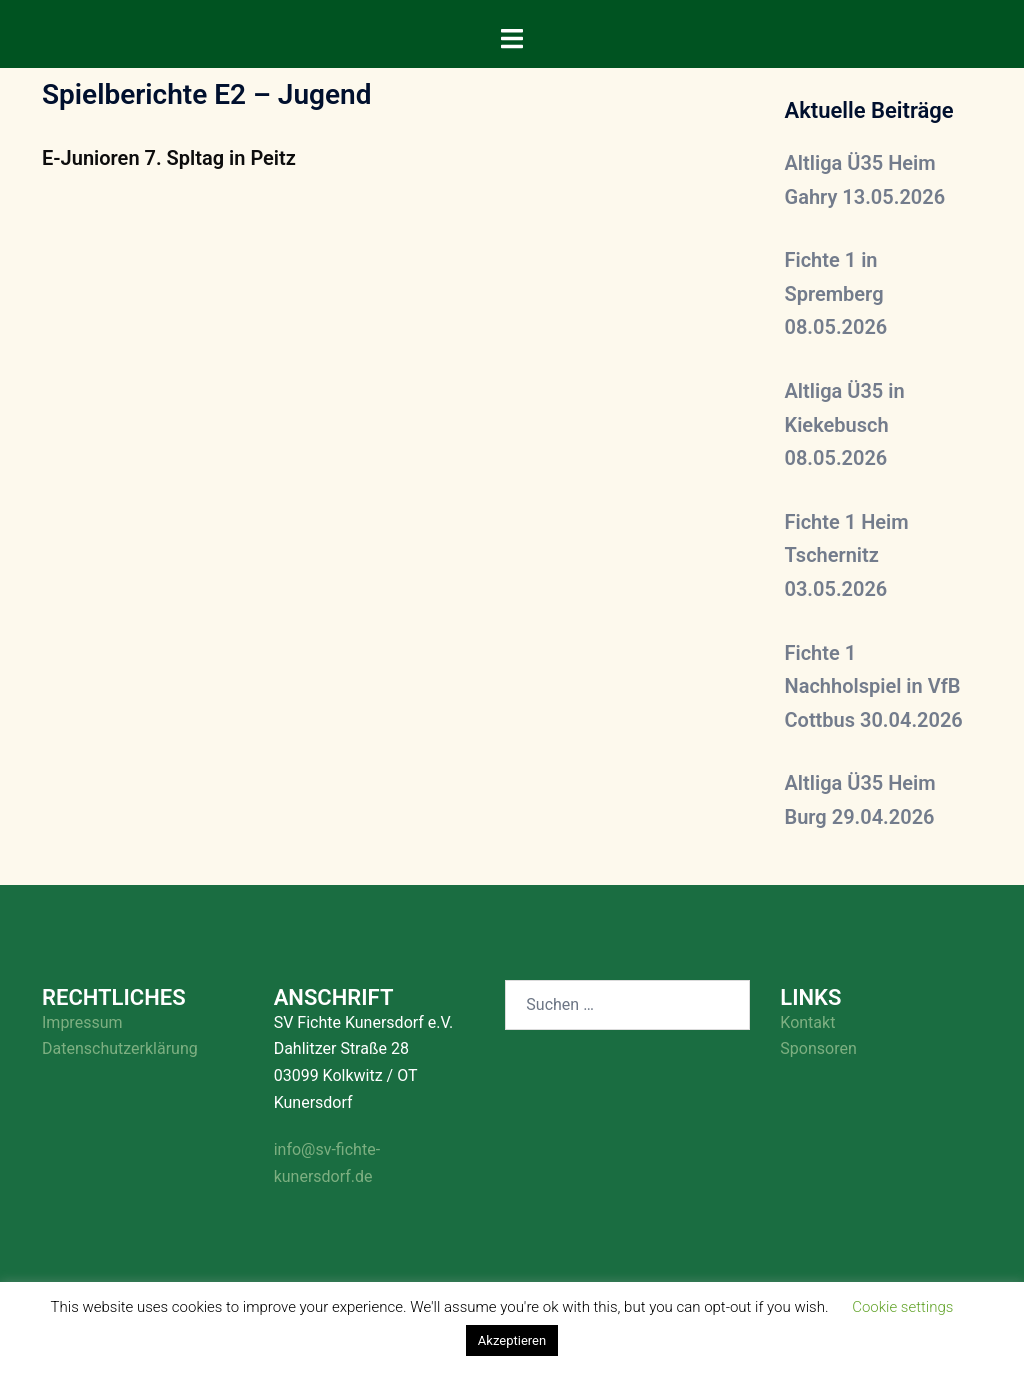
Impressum (82, 1022)
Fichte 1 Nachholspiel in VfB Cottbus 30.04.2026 (874, 686)
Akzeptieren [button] (512, 1340)
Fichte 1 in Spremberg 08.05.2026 (836, 293)
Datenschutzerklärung (120, 1048)
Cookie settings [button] (902, 1307)
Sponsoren (818, 1048)
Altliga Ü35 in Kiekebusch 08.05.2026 (845, 424)
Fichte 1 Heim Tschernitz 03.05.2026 (847, 555)
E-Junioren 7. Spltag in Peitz (169, 158)
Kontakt (807, 1022)
